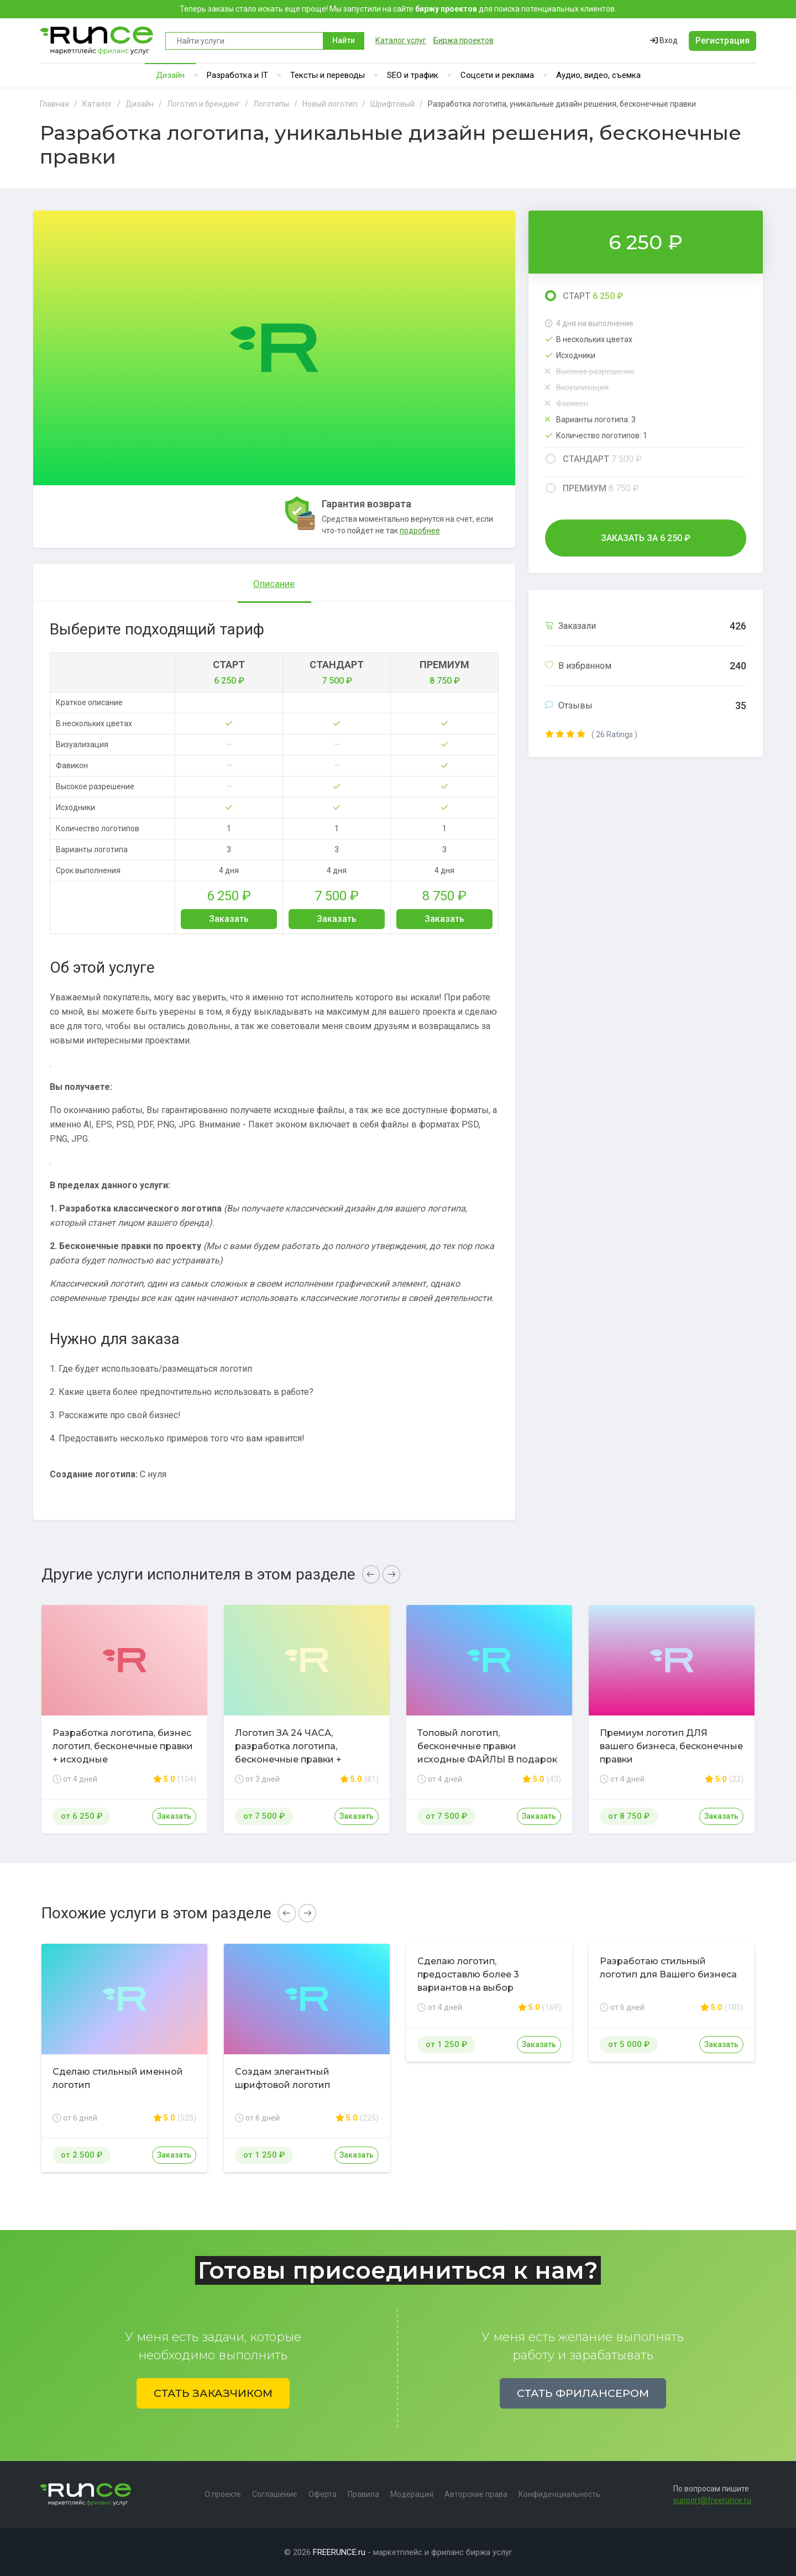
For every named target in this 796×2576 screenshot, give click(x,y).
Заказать (229, 919)
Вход (664, 40)
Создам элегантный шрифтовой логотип (282, 2078)
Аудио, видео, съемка (598, 75)
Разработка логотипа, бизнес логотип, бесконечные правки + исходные (123, 1746)
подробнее (420, 530)
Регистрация (722, 40)
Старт (584, 295)
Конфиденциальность (559, 2494)
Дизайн (170, 75)
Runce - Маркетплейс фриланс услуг (97, 41)
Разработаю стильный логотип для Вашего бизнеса (668, 1968)
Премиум (592, 488)
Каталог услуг (400, 40)
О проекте (223, 2494)
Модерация (411, 2494)
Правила (363, 2494)
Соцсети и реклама (497, 75)
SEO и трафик (412, 75)
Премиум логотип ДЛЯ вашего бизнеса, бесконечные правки (671, 1746)
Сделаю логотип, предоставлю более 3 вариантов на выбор (468, 1974)
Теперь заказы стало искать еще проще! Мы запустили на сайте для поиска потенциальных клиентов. (398, 8)
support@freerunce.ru (712, 2500)
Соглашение (274, 2494)
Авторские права (475, 2494)
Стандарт (593, 458)
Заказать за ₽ (645, 538)
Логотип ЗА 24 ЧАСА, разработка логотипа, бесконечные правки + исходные (288, 1753)
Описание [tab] (274, 583)
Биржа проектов (463, 40)
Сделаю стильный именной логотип (118, 2078)
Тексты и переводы (327, 75)
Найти (343, 40)
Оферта (322, 2494)
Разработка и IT (237, 75)
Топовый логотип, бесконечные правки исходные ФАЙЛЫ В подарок (487, 1746)
